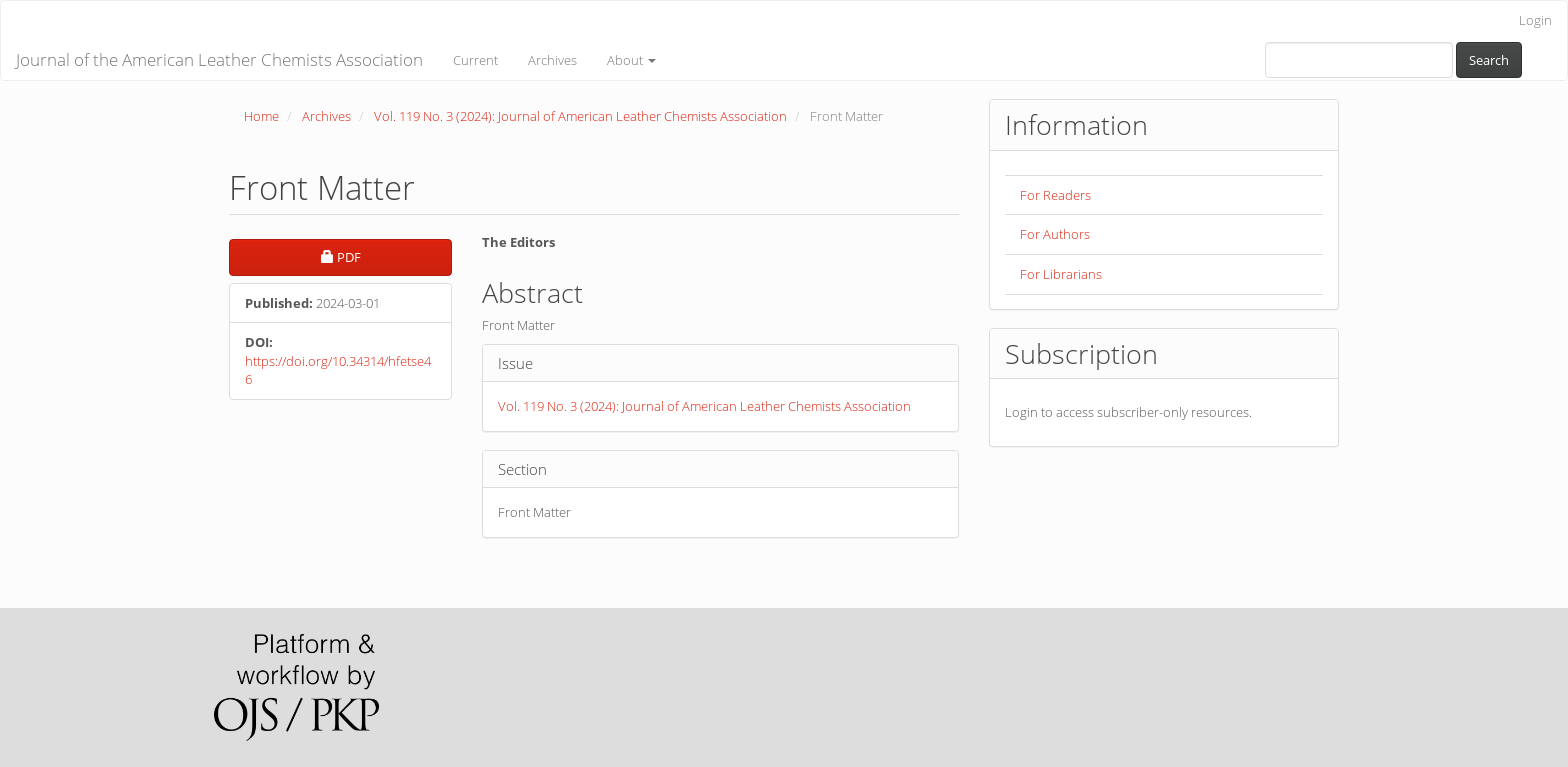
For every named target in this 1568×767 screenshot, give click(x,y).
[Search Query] (1359, 60)
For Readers (1055, 195)
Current (475, 60)
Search (1489, 60)
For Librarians (1061, 274)
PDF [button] (387, 256)
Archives (552, 60)
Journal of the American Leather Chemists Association (219, 59)
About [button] (631, 60)
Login (1535, 20)
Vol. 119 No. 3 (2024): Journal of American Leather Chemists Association (580, 116)
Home (261, 116)
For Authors (1055, 234)
